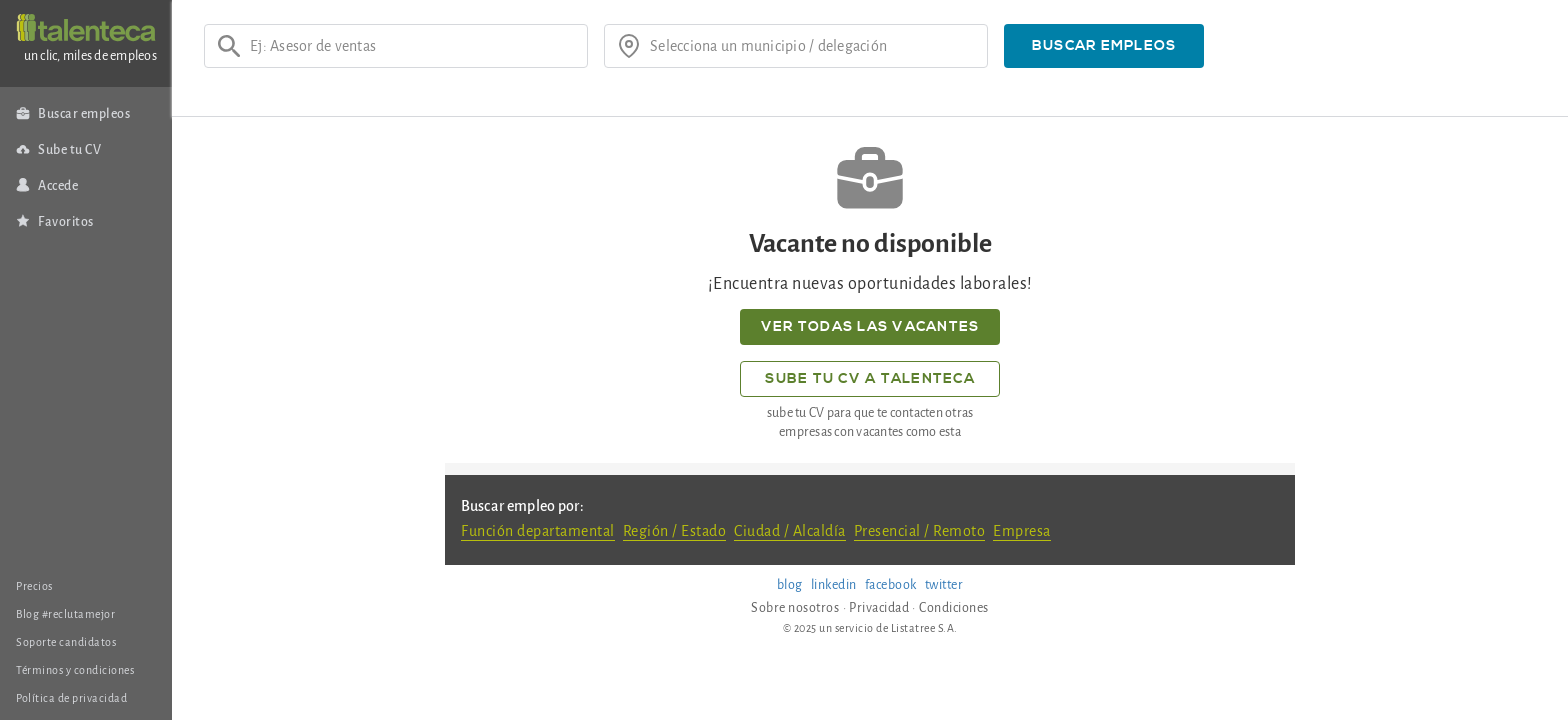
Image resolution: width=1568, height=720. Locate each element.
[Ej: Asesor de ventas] (412, 46)
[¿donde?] (812, 46)
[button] (1104, 46)
